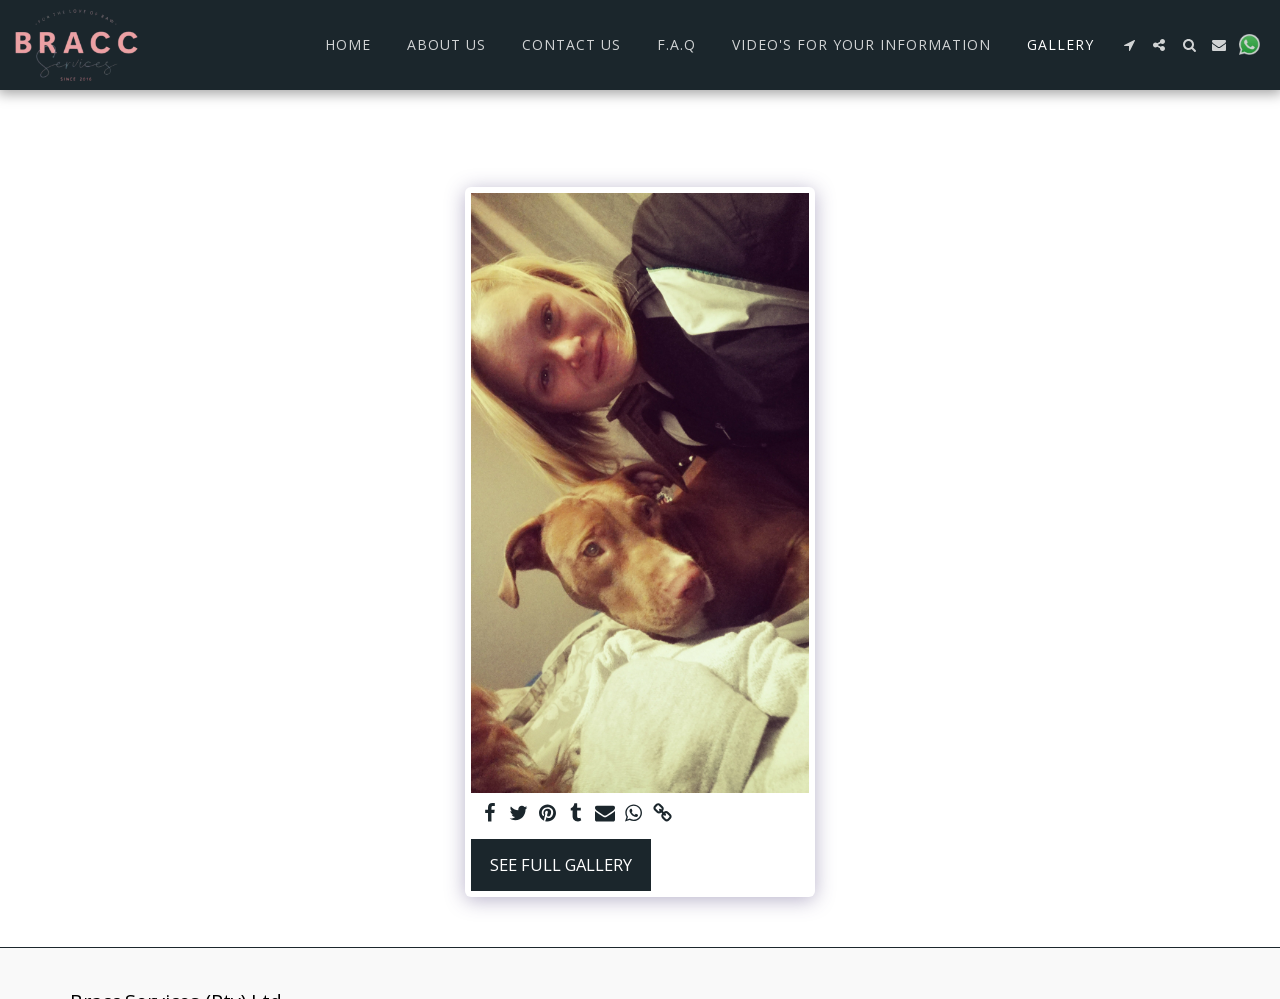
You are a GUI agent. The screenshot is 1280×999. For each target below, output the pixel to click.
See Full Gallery (561, 864)
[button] (1129, 45)
